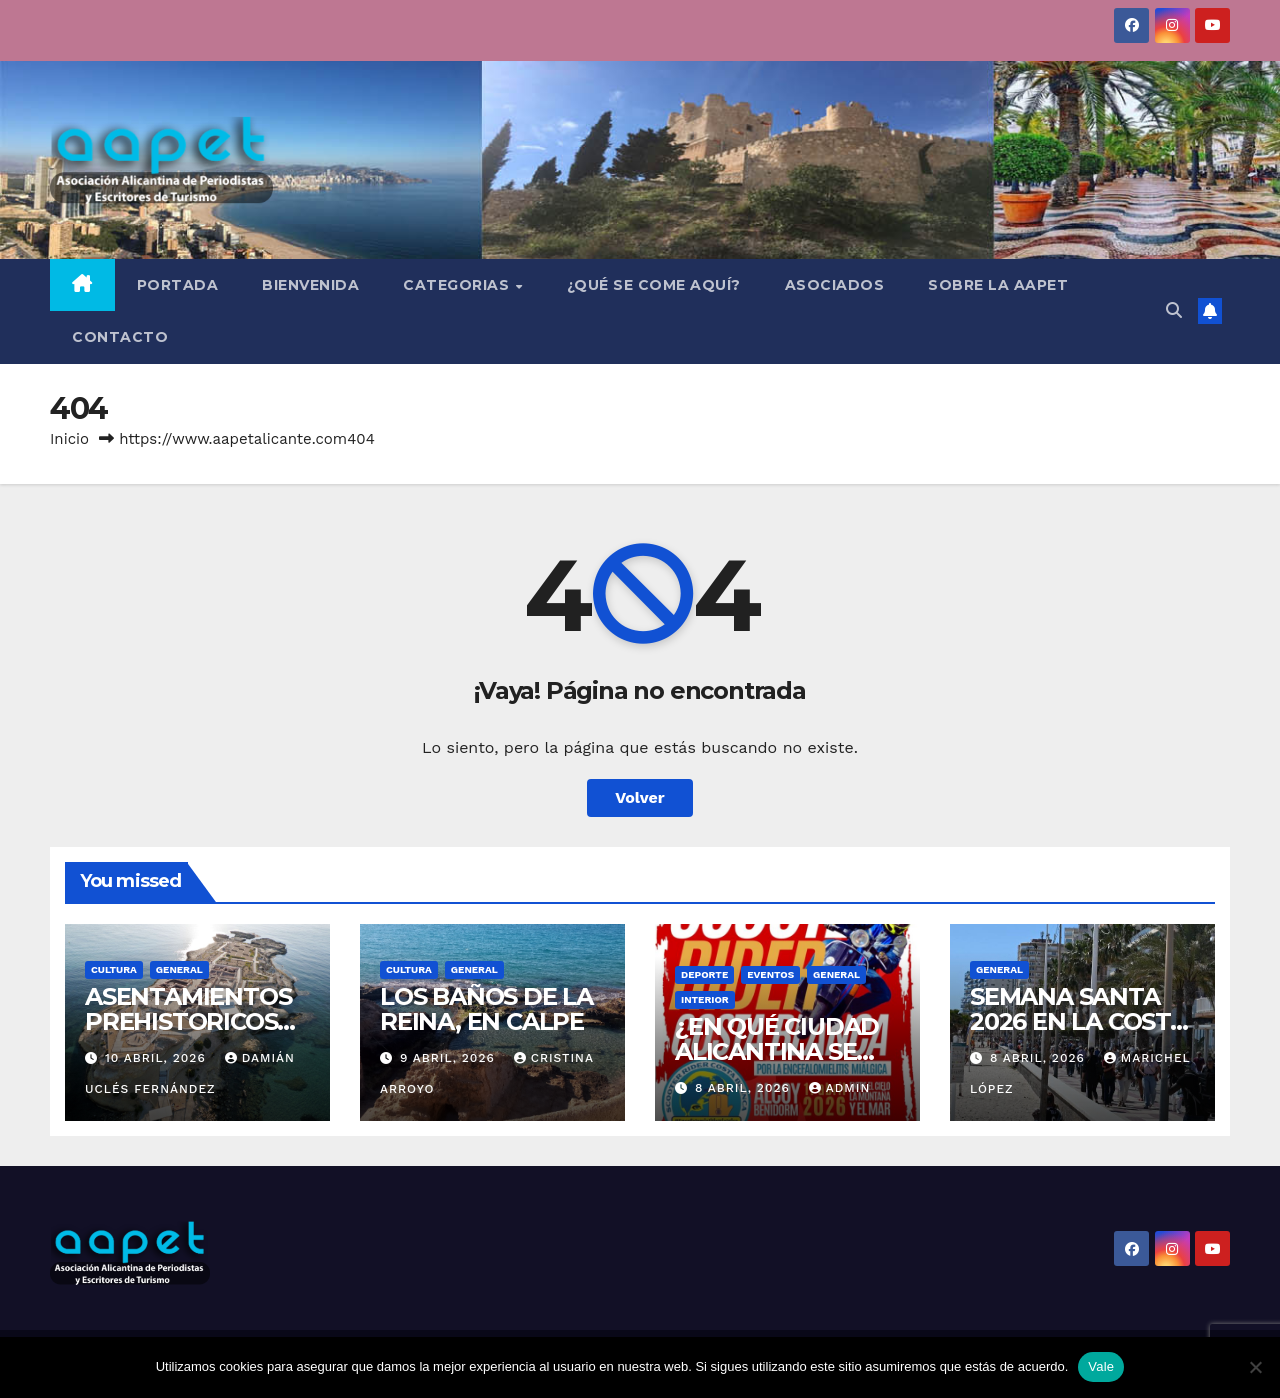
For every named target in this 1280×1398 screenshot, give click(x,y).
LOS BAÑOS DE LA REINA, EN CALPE (486, 1009)
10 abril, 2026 (158, 1058)
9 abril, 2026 (450, 1058)
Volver (640, 797)
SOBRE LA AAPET (998, 285)
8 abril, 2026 (745, 1088)
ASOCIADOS (835, 285)
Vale (1101, 1366)
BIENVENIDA (310, 285)
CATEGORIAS (458, 285)
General (179, 969)
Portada (178, 285)
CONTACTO (120, 337)
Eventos (770, 974)
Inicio (69, 439)
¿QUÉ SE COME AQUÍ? (654, 285)
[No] (1255, 1367)
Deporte (704, 974)
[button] (1174, 310)
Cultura (114, 969)
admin (840, 1088)
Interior (705, 999)
